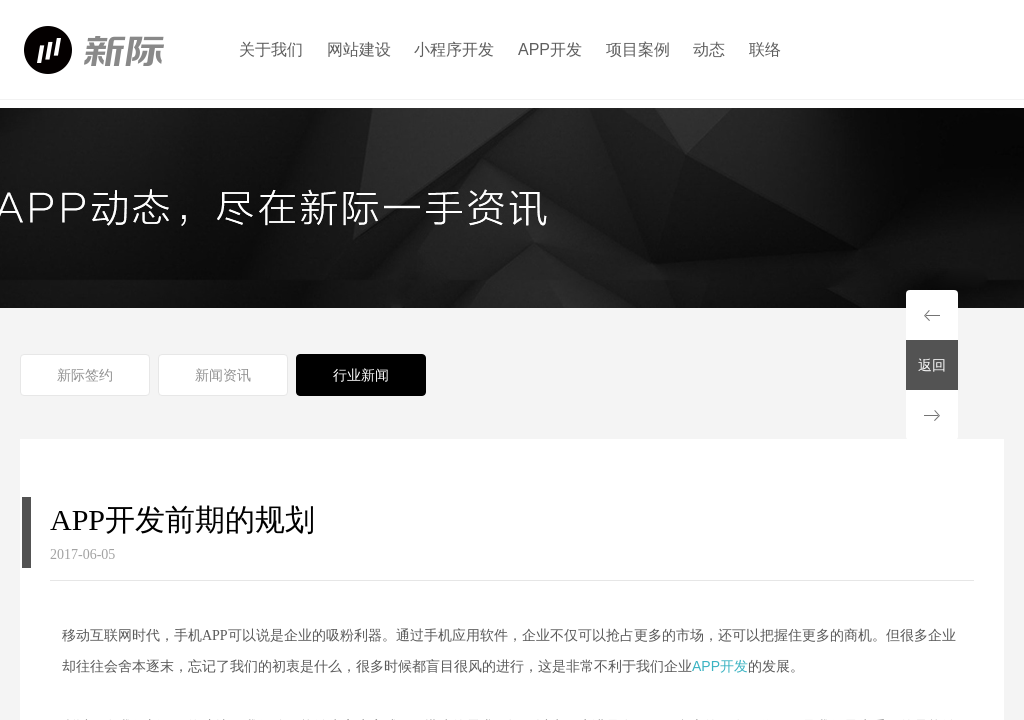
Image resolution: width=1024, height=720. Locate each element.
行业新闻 (361, 375)
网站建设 (359, 49)
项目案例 (638, 49)
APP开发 (550, 49)
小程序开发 (454, 49)
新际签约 (85, 375)
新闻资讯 (223, 375)
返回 (932, 365)
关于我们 (271, 49)
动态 (709, 49)
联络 (765, 49)
